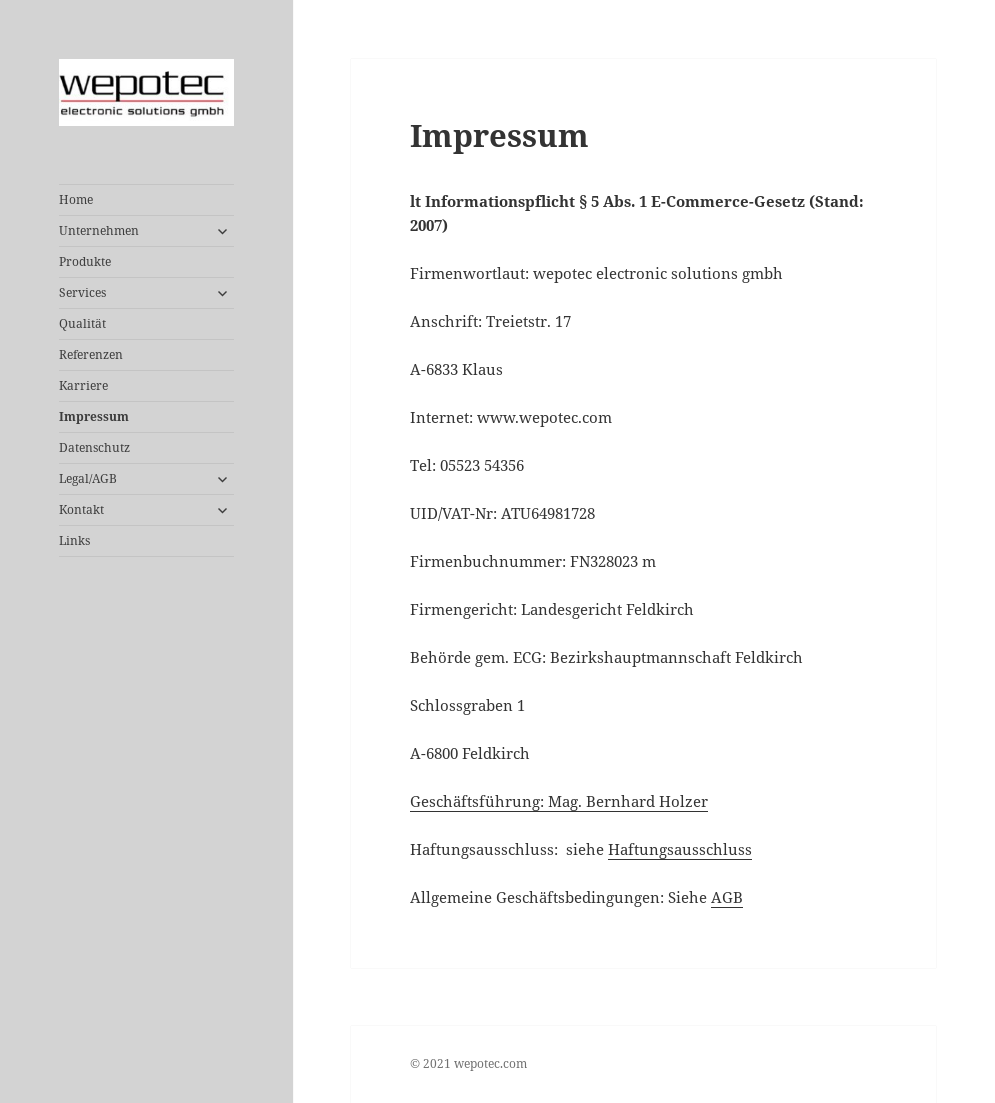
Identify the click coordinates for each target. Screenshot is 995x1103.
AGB (727, 897)
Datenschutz (94, 447)
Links (74, 540)
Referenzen (91, 354)
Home (76, 199)
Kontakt (81, 509)
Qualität (82, 323)
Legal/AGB (88, 478)
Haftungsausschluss (680, 849)
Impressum (94, 416)
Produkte (85, 261)
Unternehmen (99, 230)
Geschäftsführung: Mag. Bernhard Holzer (559, 801)
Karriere (83, 385)
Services (82, 292)
